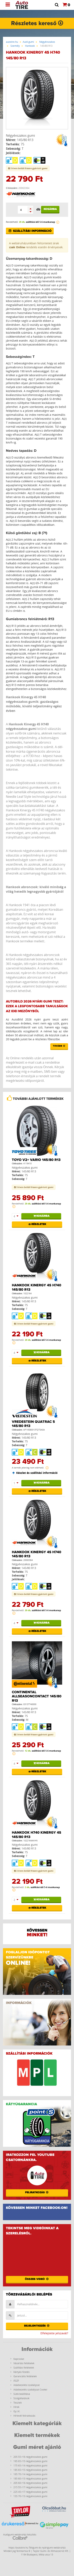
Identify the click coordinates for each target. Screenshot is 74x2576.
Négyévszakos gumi (20, 135)
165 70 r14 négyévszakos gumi (30, 2474)
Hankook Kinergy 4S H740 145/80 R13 (36, 1287)
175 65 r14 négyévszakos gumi (30, 2465)
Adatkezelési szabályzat (26, 2385)
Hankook (30, 45)
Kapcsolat (18, 2358)
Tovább (59, 1046)
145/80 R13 (25, 140)
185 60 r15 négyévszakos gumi (30, 2478)
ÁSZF (16, 2380)
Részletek (37, 1224)
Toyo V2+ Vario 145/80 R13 (36, 1160)
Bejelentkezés (37, 2326)
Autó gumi (28, 41)
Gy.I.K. (16, 2411)
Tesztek (17, 2402)
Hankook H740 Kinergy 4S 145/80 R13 (36, 1834)
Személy (15, 45)
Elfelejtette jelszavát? (54, 2333)
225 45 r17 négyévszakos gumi (30, 2491)
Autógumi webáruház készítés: (20, 2536)
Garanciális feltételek (25, 2376)
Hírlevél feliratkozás (24, 2415)
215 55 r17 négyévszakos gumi (30, 2487)
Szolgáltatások (21, 2398)
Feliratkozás (37, 2192)
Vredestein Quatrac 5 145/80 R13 (33, 1424)
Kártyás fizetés (21, 2371)
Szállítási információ (30, 231)
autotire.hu (12, 41)
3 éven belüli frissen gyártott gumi (27, 168)
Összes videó (37, 2279)
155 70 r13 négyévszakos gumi (30, 2496)
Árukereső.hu (31, 2523)
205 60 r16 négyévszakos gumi (30, 2482)
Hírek (16, 2406)
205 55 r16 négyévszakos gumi (30, 2456)
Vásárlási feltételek (23, 2363)
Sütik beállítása (21, 2393)
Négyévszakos (47, 41)
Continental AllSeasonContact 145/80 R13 (36, 1696)
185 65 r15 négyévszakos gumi (30, 2469)
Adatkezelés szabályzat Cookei (30, 2389)
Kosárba (50, 209)
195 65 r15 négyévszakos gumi (30, 2461)
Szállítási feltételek (23, 2367)
